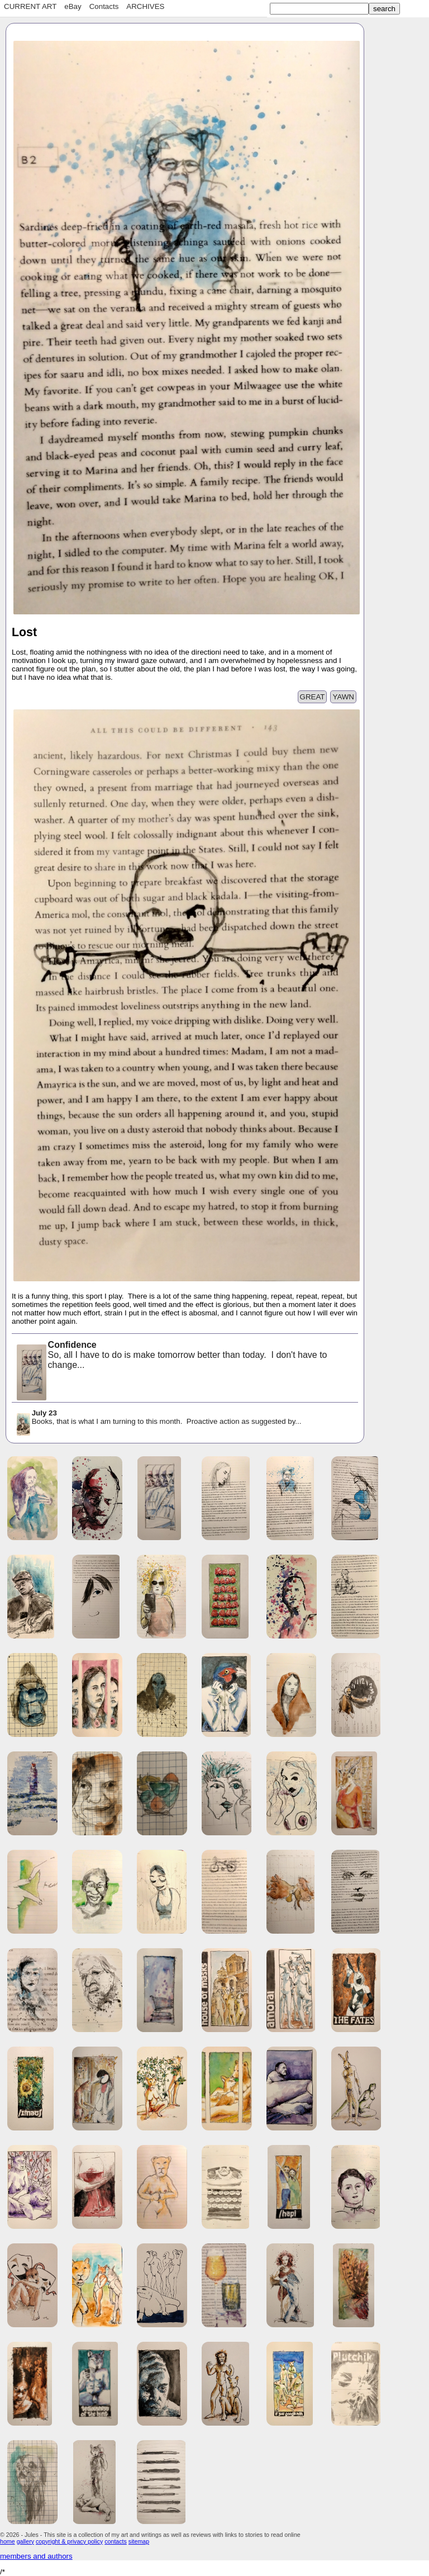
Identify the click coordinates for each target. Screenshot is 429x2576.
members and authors (36, 2556)
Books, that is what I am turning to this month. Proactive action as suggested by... (158, 1418)
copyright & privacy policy (69, 2541)
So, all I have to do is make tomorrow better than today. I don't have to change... (171, 1356)
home (7, 2541)
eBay (72, 6)
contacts (115, 2541)
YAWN (343, 697)
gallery (25, 2541)
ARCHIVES (145, 6)
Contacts (104, 6)
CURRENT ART (30, 6)
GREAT (312, 697)
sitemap (138, 2541)
